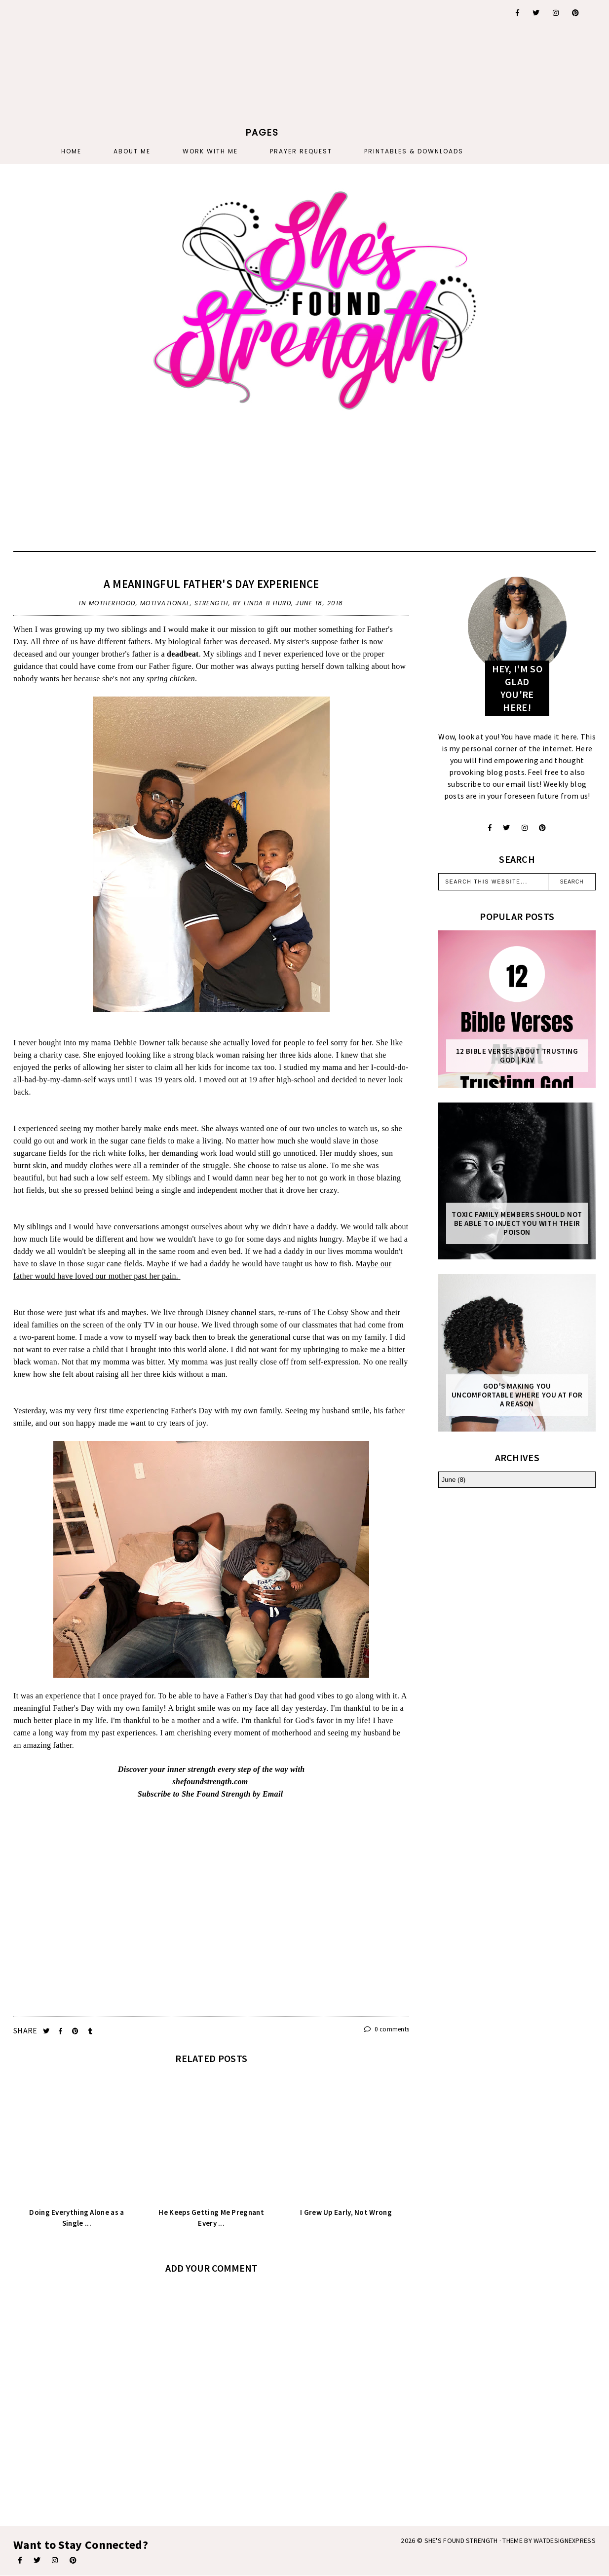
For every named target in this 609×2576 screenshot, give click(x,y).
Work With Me (210, 151)
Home (71, 151)
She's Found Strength (461, 2540)
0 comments (387, 2029)
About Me (132, 151)
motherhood (112, 603)
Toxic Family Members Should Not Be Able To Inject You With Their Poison (517, 1223)
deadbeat (183, 654)
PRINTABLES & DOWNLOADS (413, 151)
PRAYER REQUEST (301, 151)
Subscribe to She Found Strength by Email (210, 1794)
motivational (165, 603)
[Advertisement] (263, 61)
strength (211, 603)
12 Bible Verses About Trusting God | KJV (517, 1056)
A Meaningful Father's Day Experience (211, 584)
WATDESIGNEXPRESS (564, 2540)
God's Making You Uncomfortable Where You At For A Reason (517, 1395)
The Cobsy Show (340, 1312)
